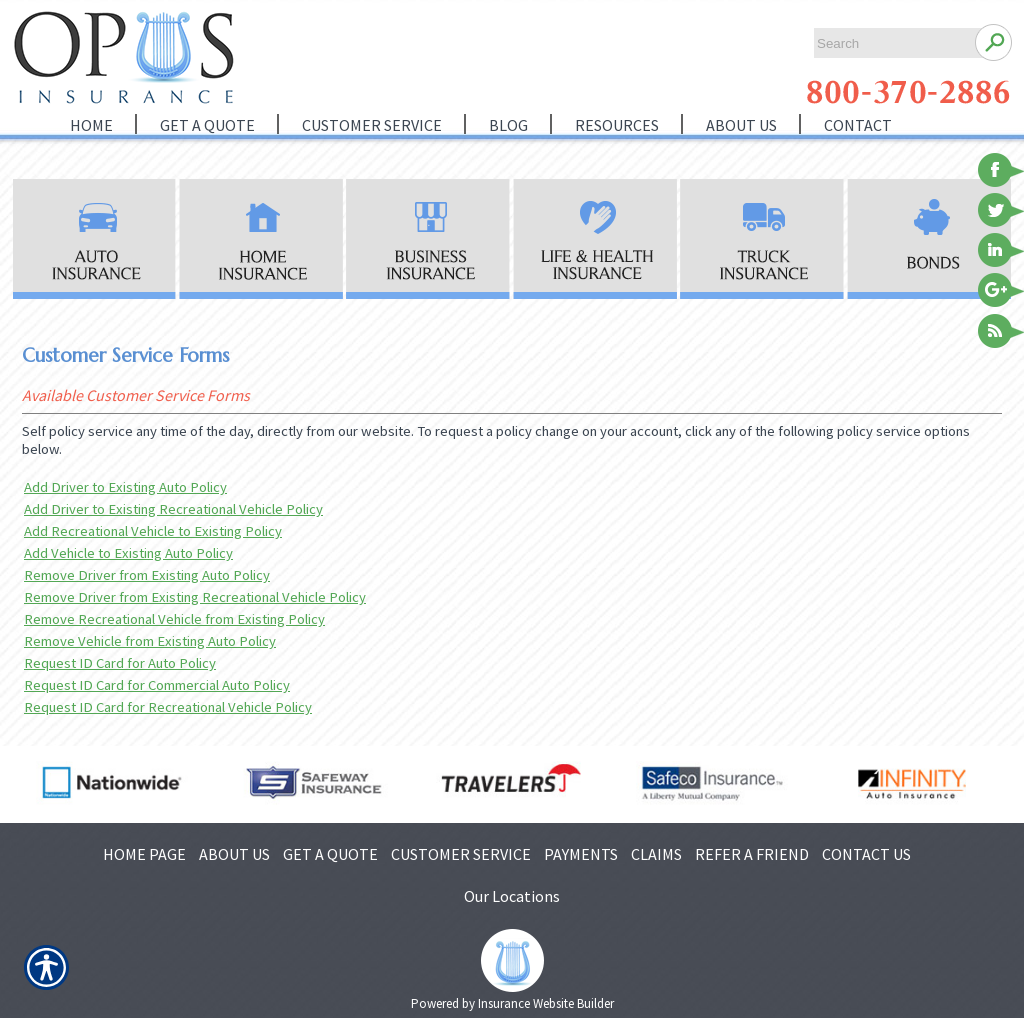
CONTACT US (866, 854)
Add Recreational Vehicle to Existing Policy (153, 531)
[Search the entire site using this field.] (889, 43)
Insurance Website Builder (546, 1003)
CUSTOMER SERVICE (461, 854)
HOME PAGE (144, 854)
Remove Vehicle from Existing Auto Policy (150, 641)
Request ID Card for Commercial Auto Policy (157, 685)
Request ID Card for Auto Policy (120, 663)
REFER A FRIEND (752, 854)
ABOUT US (234, 854)
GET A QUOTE (330, 854)
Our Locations (512, 896)
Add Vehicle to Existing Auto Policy (128, 553)
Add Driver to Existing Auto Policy (125, 487)
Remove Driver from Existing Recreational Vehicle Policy (195, 597)
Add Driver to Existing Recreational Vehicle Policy (173, 509)
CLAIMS (656, 854)
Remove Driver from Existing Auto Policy (147, 575)
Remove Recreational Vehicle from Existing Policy (174, 619)
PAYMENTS (581, 854)
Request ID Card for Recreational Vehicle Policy (168, 707)
